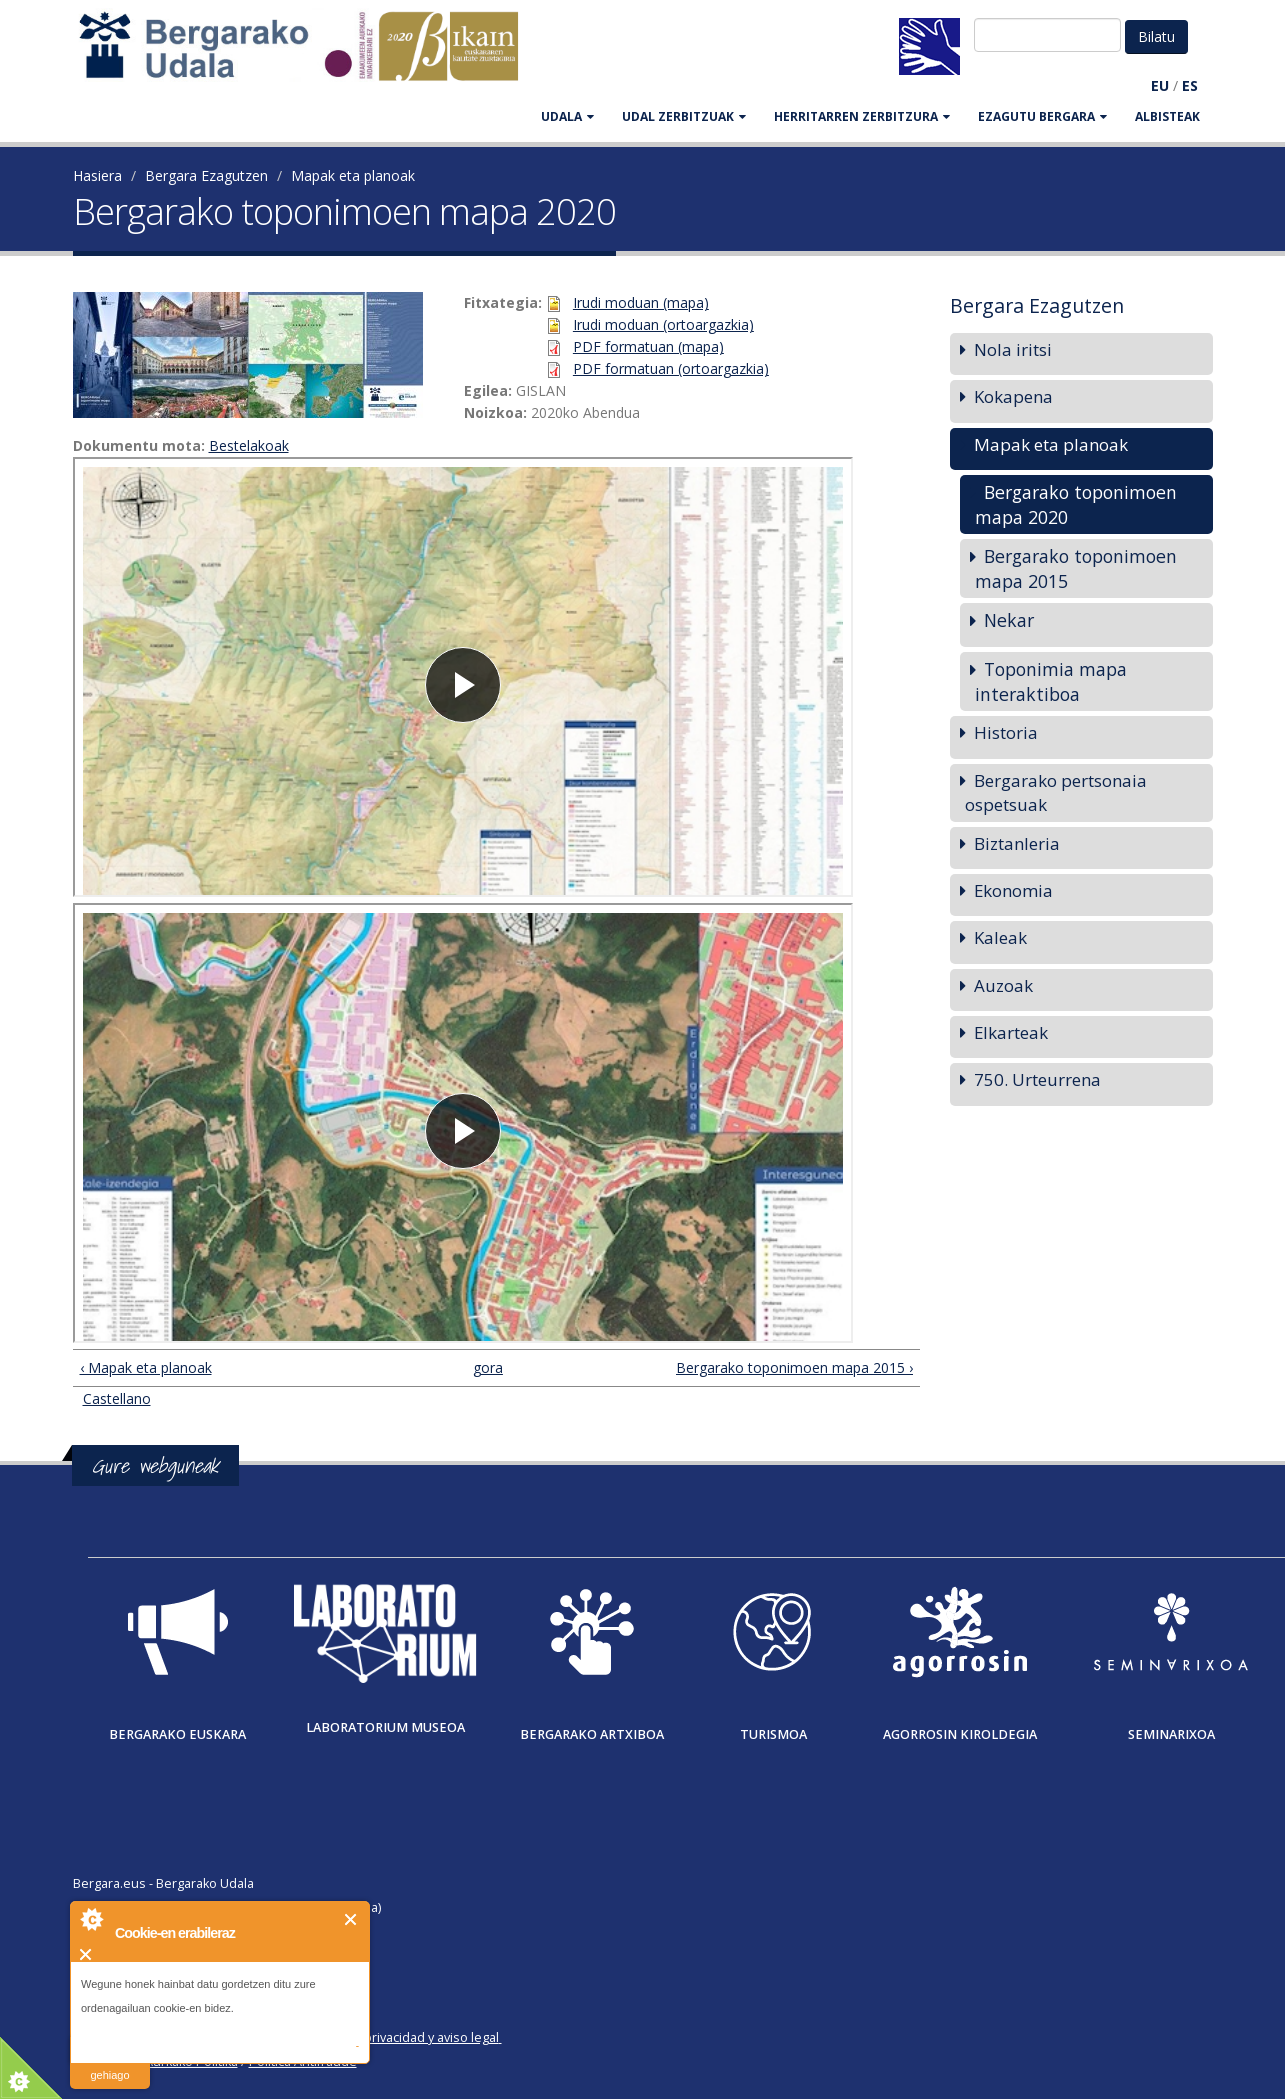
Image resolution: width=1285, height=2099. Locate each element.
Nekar (1009, 620)
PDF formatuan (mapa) (648, 346)
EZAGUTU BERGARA (1042, 116)
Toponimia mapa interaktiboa (1051, 681)
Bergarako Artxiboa (592, 1734)
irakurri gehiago (109, 2062)
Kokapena (1013, 396)
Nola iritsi (1013, 349)
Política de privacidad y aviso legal (399, 2037)
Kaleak (1000, 937)
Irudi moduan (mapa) (641, 302)
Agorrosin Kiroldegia (960, 1734)
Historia (1006, 732)
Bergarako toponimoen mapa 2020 (1076, 504)
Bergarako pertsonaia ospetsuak (1056, 792)
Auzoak (1003, 985)
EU (1160, 85)
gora (488, 1367)
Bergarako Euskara (177, 1734)
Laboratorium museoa (385, 1727)
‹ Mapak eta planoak (146, 1367)
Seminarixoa (1171, 1734)
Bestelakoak (249, 445)
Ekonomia (1013, 890)
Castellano (117, 1398)
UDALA (567, 116)
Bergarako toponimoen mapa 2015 (1076, 568)
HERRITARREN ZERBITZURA (862, 116)
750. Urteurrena (1037, 1079)
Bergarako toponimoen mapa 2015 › (794, 1367)
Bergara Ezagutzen (206, 175)
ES (1190, 85)
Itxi (351, 1919)
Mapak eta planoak (353, 175)
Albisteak (1167, 116)
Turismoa (773, 1734)
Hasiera (97, 175)
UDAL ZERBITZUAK (684, 116)
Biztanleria (1017, 843)
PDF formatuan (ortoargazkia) (671, 368)
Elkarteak (1011, 1032)
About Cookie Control (91, 1919)
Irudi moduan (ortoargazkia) (663, 324)
